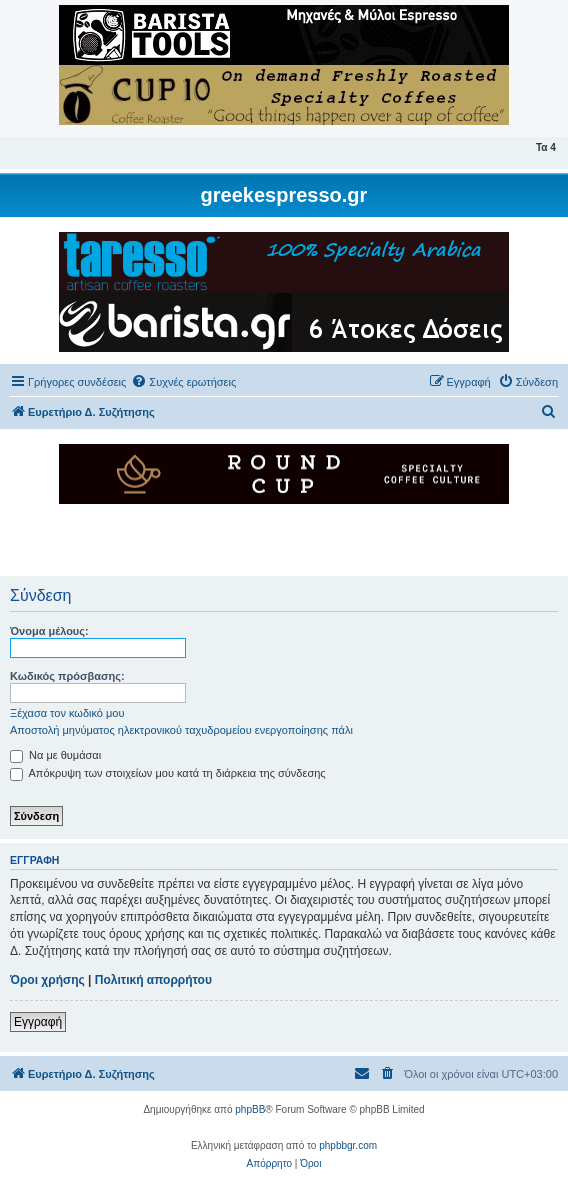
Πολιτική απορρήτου (153, 980)
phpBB (250, 1109)
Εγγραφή (38, 1022)
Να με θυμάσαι (55, 755)
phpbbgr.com (348, 1145)
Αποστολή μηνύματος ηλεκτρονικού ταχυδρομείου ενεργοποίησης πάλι (181, 730)
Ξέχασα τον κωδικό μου (67, 713)
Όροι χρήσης (47, 980)
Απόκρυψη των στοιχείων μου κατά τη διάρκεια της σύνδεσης (168, 773)
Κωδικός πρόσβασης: (67, 676)
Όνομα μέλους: (49, 631)
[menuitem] (183, 382)
